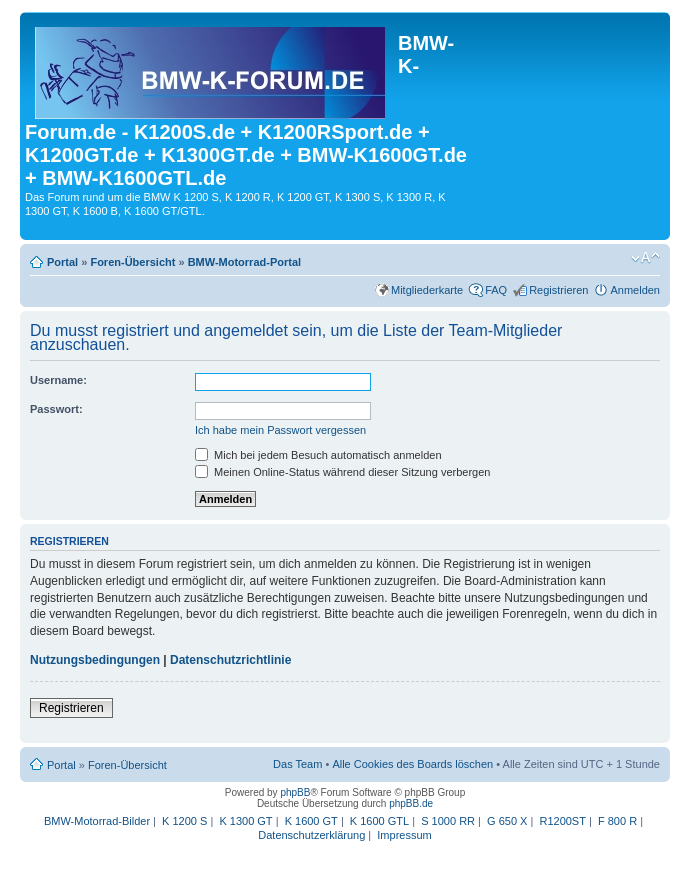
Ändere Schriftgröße (645, 258)
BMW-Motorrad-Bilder (97, 821)
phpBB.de (411, 803)
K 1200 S (184, 821)
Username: (58, 380)
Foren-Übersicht (132, 262)
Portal (62, 262)
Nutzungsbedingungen (95, 660)
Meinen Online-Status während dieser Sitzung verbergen (342, 472)
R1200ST (562, 821)
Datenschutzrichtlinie (230, 660)
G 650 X (507, 821)
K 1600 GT (311, 821)
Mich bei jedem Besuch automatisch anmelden (318, 455)
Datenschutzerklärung (311, 835)
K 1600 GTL (379, 821)
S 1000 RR (448, 821)
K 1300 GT (245, 821)
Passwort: (56, 409)
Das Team (297, 764)
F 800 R (617, 821)
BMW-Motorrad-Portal (244, 262)
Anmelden (635, 290)
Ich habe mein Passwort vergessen (280, 430)
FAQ (496, 290)
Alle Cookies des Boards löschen (412, 764)
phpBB (295, 792)
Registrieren (558, 290)
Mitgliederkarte (427, 290)
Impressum (404, 835)
